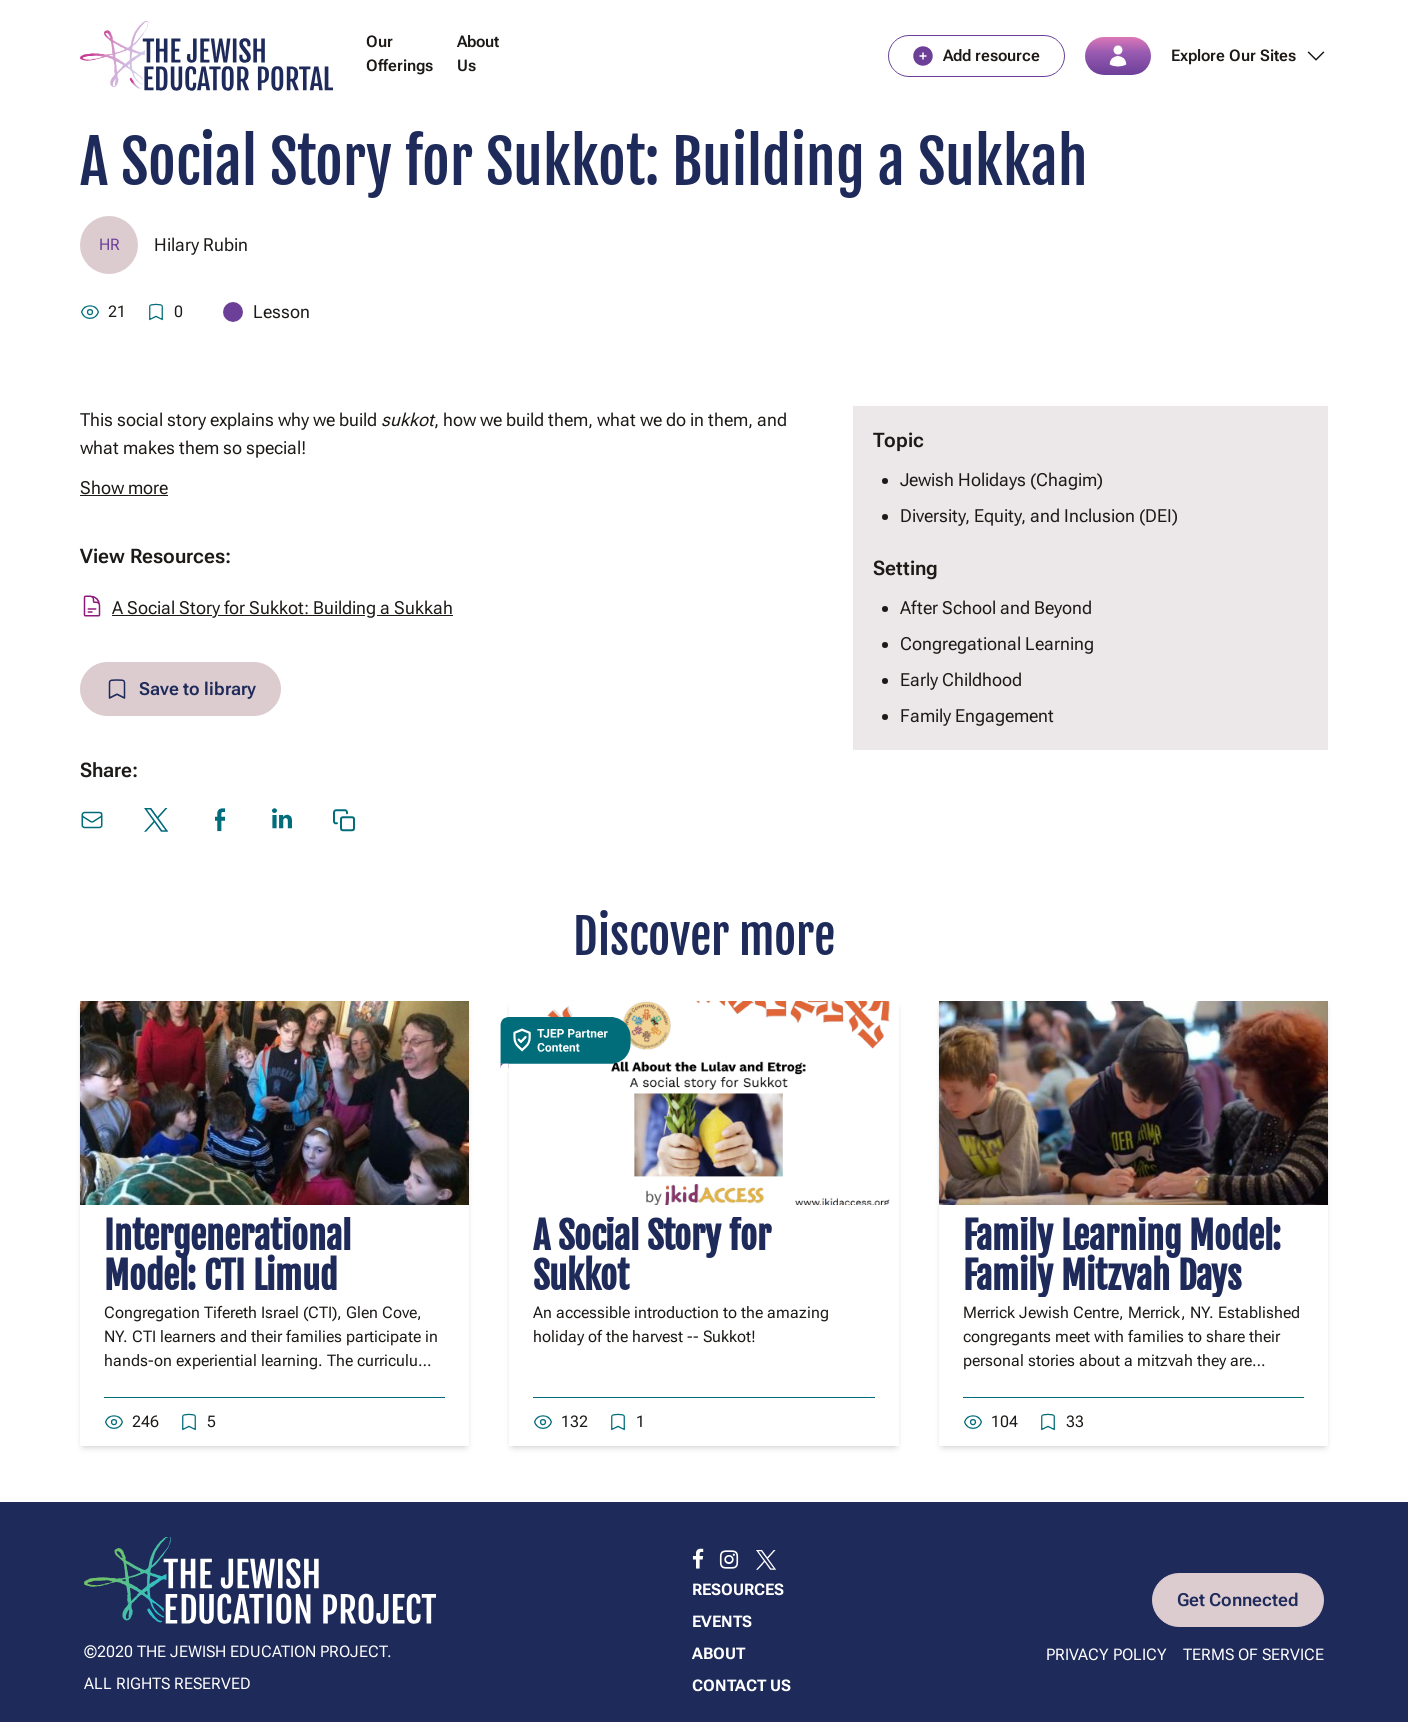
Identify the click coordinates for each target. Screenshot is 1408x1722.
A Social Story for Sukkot (652, 1256)
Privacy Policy (1106, 1654)
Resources (738, 1589)
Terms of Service (1253, 1654)
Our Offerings (399, 53)
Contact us (741, 1685)
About (718, 1653)
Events (722, 1621)
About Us (478, 53)
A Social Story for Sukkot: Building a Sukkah (282, 607)
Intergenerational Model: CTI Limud (227, 1256)
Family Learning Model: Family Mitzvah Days (1122, 1256)
